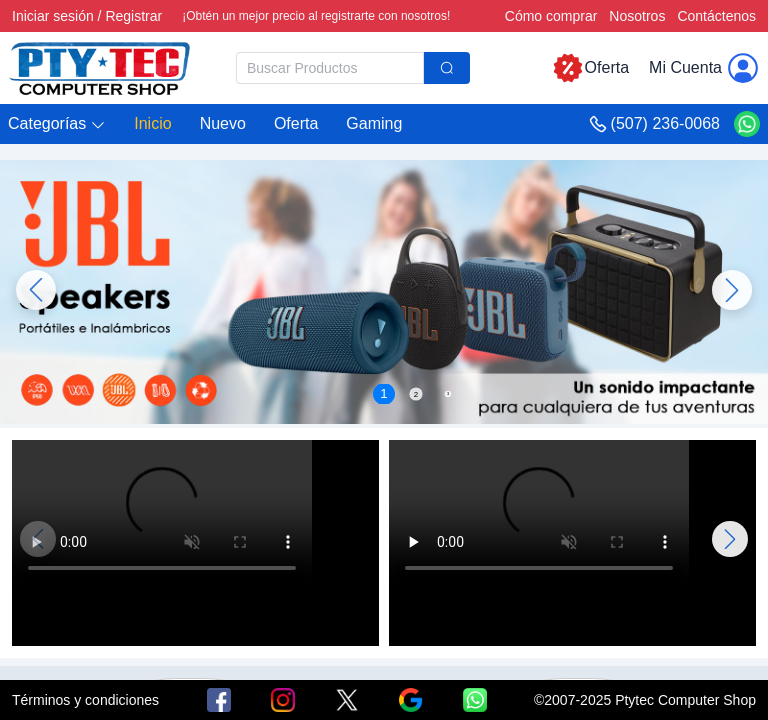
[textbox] (330, 68)
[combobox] (353, 68)
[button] (57, 124)
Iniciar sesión (53, 16)
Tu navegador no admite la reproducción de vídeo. (162, 515)
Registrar (133, 16)
